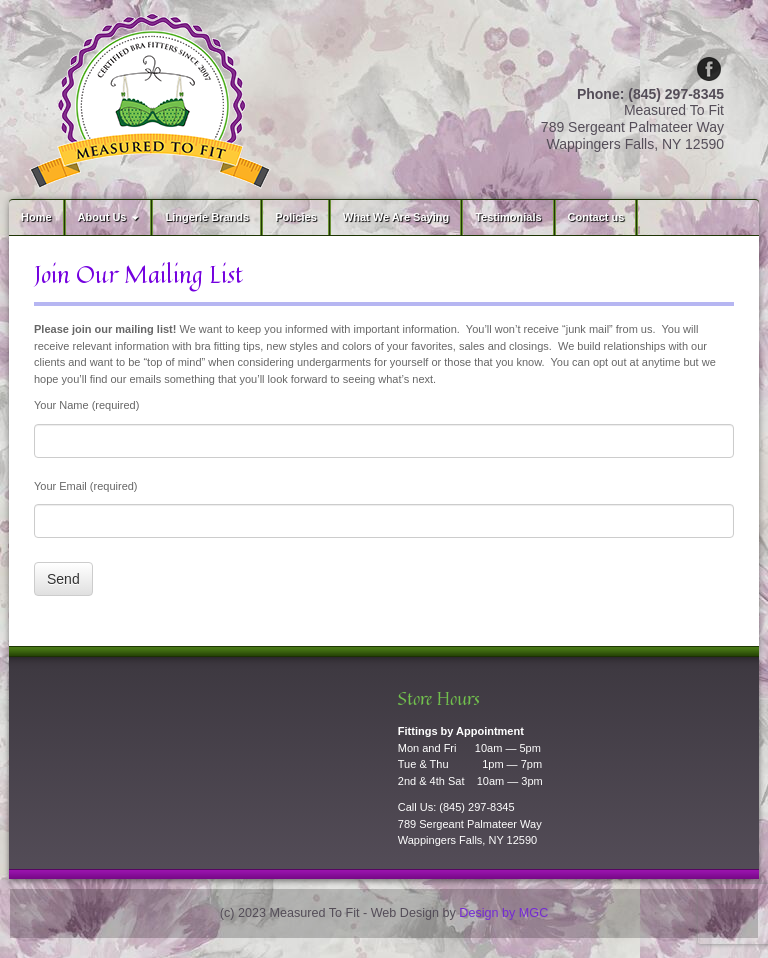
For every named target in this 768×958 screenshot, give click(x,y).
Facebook (709, 69)
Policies (296, 217)
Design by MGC (503, 913)
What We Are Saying (396, 217)
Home (36, 217)
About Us (111, 217)
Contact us (596, 217)
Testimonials (508, 217)
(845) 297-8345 (476, 807)
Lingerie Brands (207, 217)
